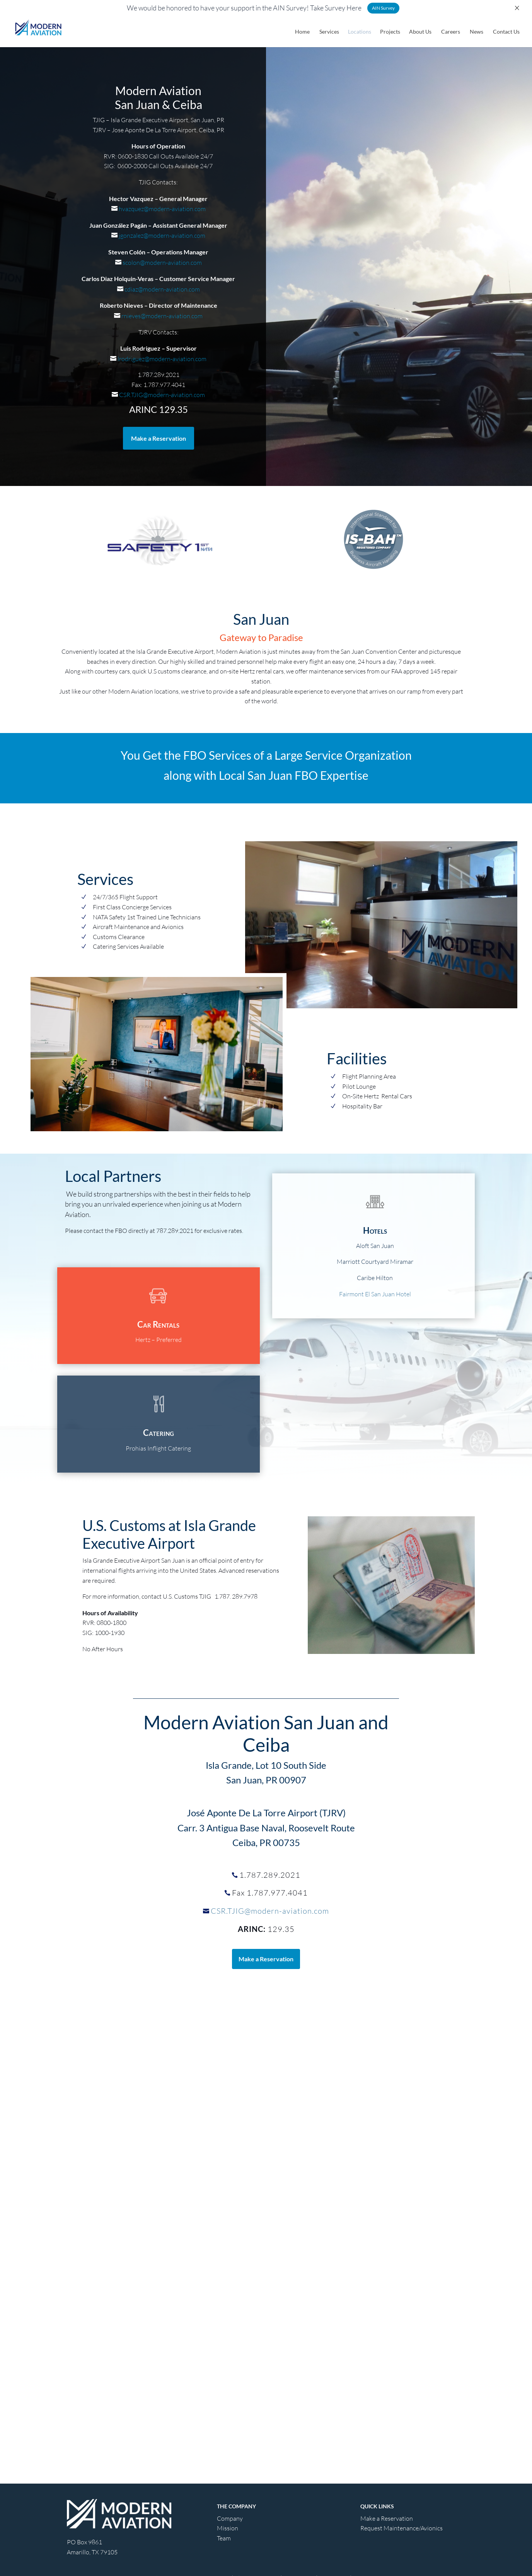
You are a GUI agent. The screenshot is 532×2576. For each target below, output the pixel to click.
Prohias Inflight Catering (158, 1448)
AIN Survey (383, 8)
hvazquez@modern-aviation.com (162, 209)
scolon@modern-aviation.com (161, 262)
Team (224, 2538)
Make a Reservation (158, 438)
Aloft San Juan (375, 1246)
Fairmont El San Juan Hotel (375, 1294)
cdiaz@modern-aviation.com (161, 289)
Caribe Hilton (375, 1278)
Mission (227, 2528)
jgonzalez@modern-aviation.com (161, 235)
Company (230, 2518)
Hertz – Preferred (158, 1339)
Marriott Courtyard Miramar (375, 1261)
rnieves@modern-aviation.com (161, 316)
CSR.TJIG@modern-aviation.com (161, 395)
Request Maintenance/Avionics (401, 2528)
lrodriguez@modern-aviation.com (161, 359)
